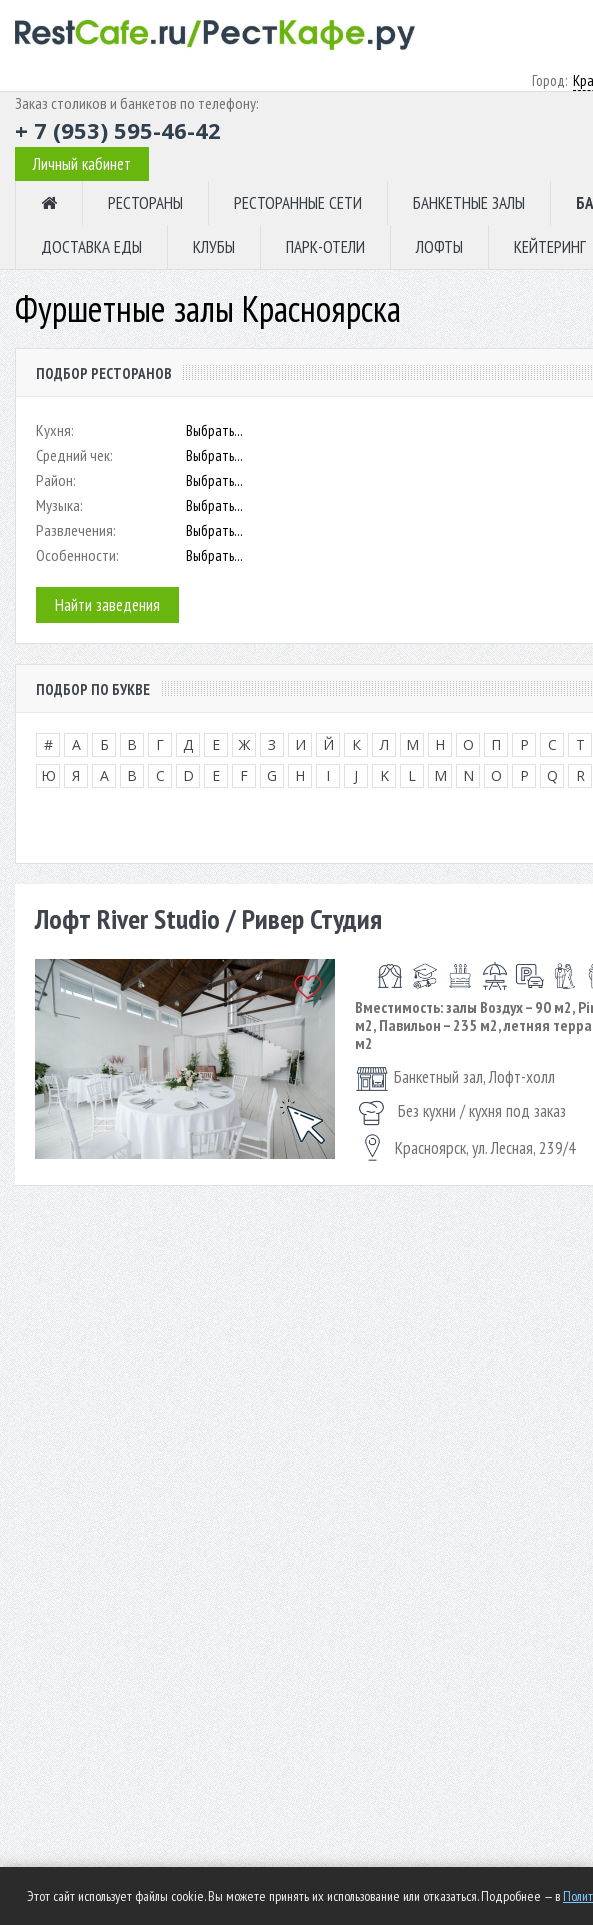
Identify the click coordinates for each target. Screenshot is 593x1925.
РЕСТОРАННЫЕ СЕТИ (298, 203)
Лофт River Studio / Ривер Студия (208, 918)
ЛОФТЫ (439, 247)
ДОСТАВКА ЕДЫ (91, 247)
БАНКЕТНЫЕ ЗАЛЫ (469, 203)
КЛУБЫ (214, 247)
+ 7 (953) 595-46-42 (118, 130)
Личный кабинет (82, 164)
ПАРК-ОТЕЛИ (325, 247)
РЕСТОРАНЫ (145, 203)
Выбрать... (214, 430)
